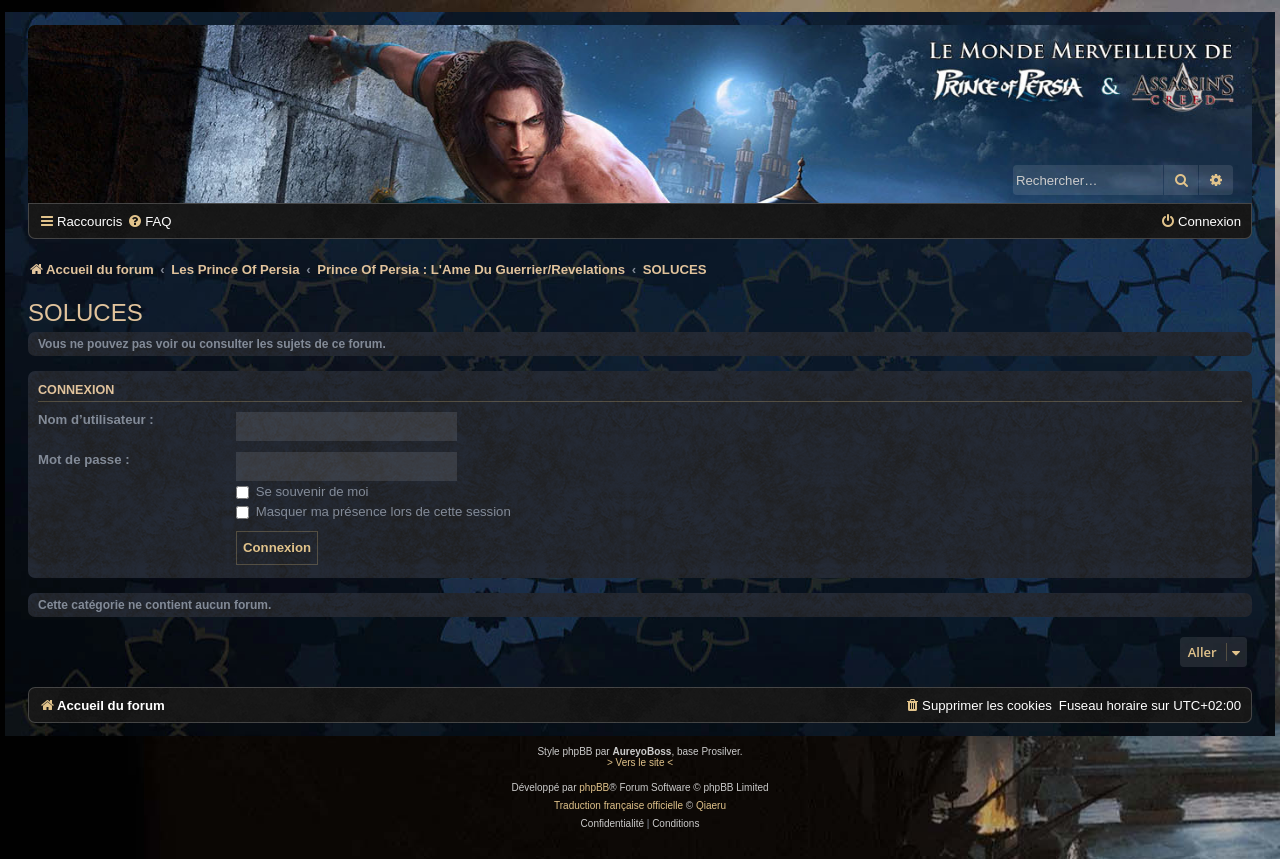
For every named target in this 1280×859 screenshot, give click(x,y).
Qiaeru (711, 805)
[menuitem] (149, 221)
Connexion (76, 390)
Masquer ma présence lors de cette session (373, 511)
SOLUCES (85, 312)
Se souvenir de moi (302, 491)
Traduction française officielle (618, 805)
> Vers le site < (640, 762)
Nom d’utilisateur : (96, 419)
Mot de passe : (84, 459)
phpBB (594, 787)
